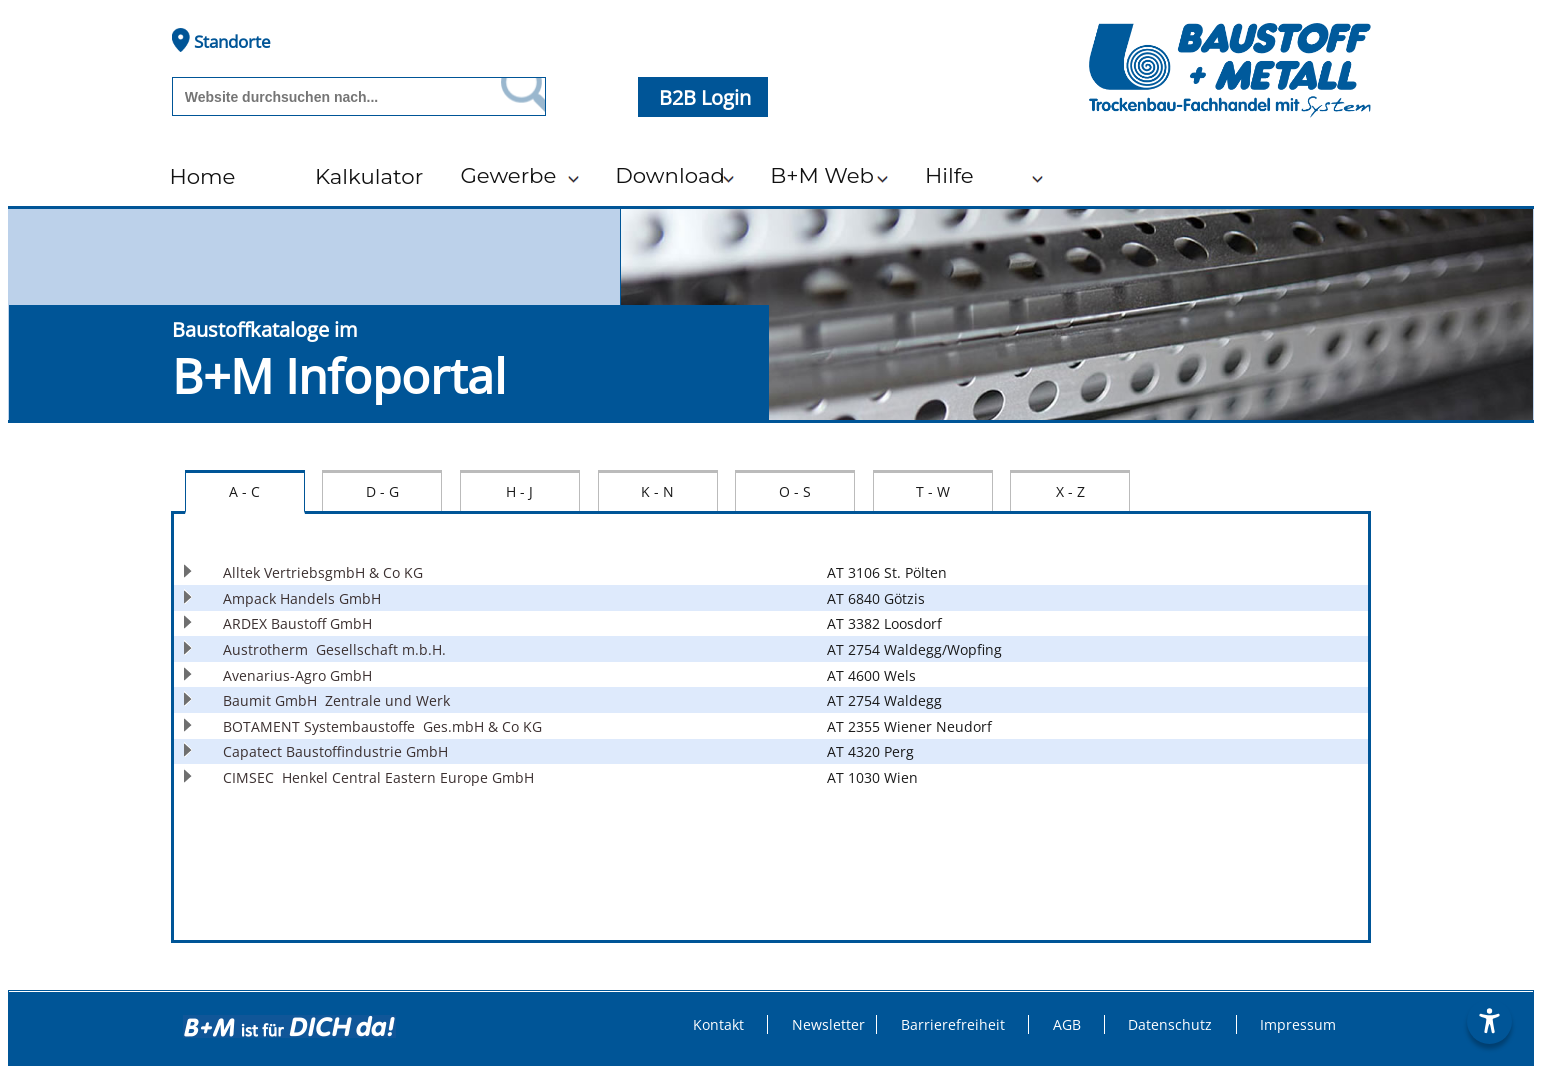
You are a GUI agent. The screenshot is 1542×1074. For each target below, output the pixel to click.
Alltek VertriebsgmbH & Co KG (327, 572)
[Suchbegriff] (332, 97)
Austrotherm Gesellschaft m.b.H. (334, 649)
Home (202, 176)
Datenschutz (1170, 1024)
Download (670, 175)
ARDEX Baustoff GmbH (301, 623)
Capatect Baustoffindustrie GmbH (339, 751)
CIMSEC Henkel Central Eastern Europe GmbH (378, 777)
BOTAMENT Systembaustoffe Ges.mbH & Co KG (382, 726)
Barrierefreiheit (953, 1024)
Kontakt (718, 1024)
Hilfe (949, 175)
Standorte (221, 40)
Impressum (1298, 1024)
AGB (1067, 1024)
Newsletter (828, 1024)
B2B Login (707, 97)
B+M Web (822, 175)
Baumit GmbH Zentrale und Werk (336, 700)
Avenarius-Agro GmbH (301, 675)
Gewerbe (508, 175)
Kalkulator (369, 176)
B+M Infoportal (339, 375)
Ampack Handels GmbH (306, 598)
